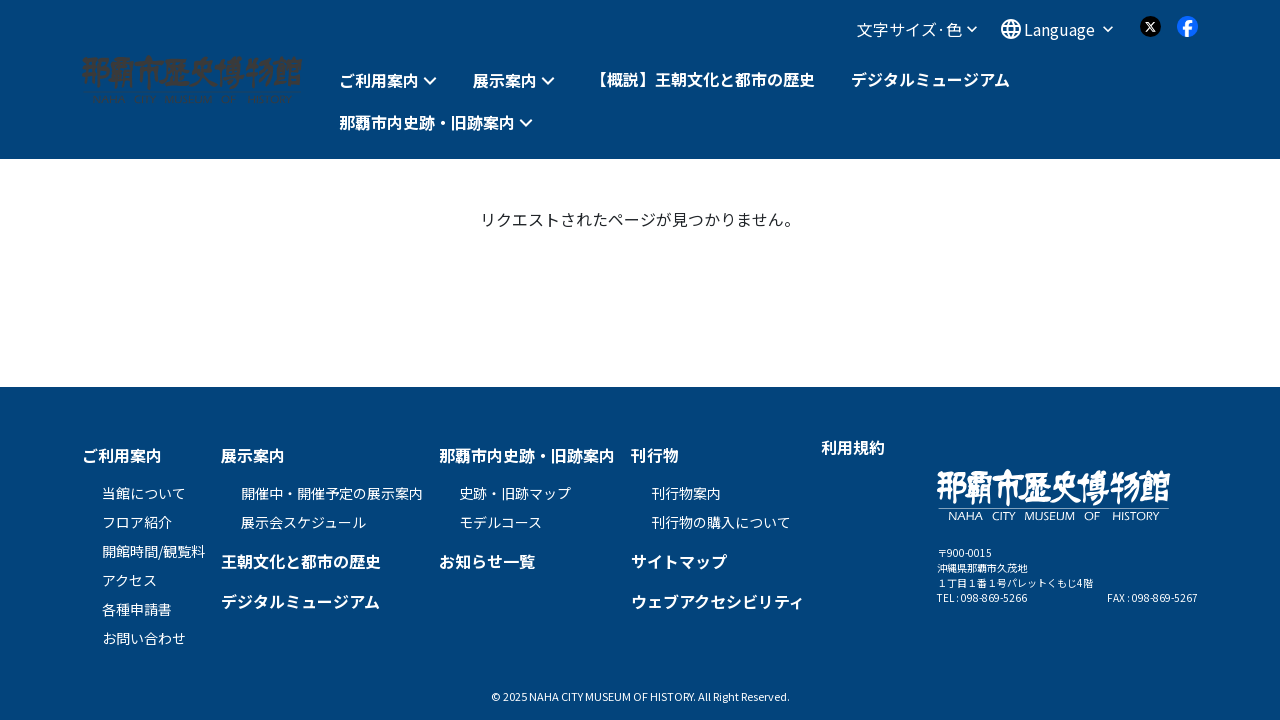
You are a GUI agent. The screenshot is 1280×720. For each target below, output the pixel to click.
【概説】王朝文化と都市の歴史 (703, 79)
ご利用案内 (379, 80)
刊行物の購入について (721, 522)
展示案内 (505, 80)
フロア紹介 (137, 522)
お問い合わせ (144, 638)
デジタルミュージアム (930, 79)
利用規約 (853, 447)
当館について (144, 493)
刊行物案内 (686, 493)
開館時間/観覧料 (153, 551)
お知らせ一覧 (487, 561)
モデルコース (500, 522)
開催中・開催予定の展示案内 (332, 493)
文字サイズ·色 (917, 29)
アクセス (129, 580)
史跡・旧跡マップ (515, 493)
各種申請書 (137, 609)
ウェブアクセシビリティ (718, 601)
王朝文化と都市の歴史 (301, 561)
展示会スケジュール (303, 522)
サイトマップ (679, 561)
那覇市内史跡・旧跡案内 (427, 123)
